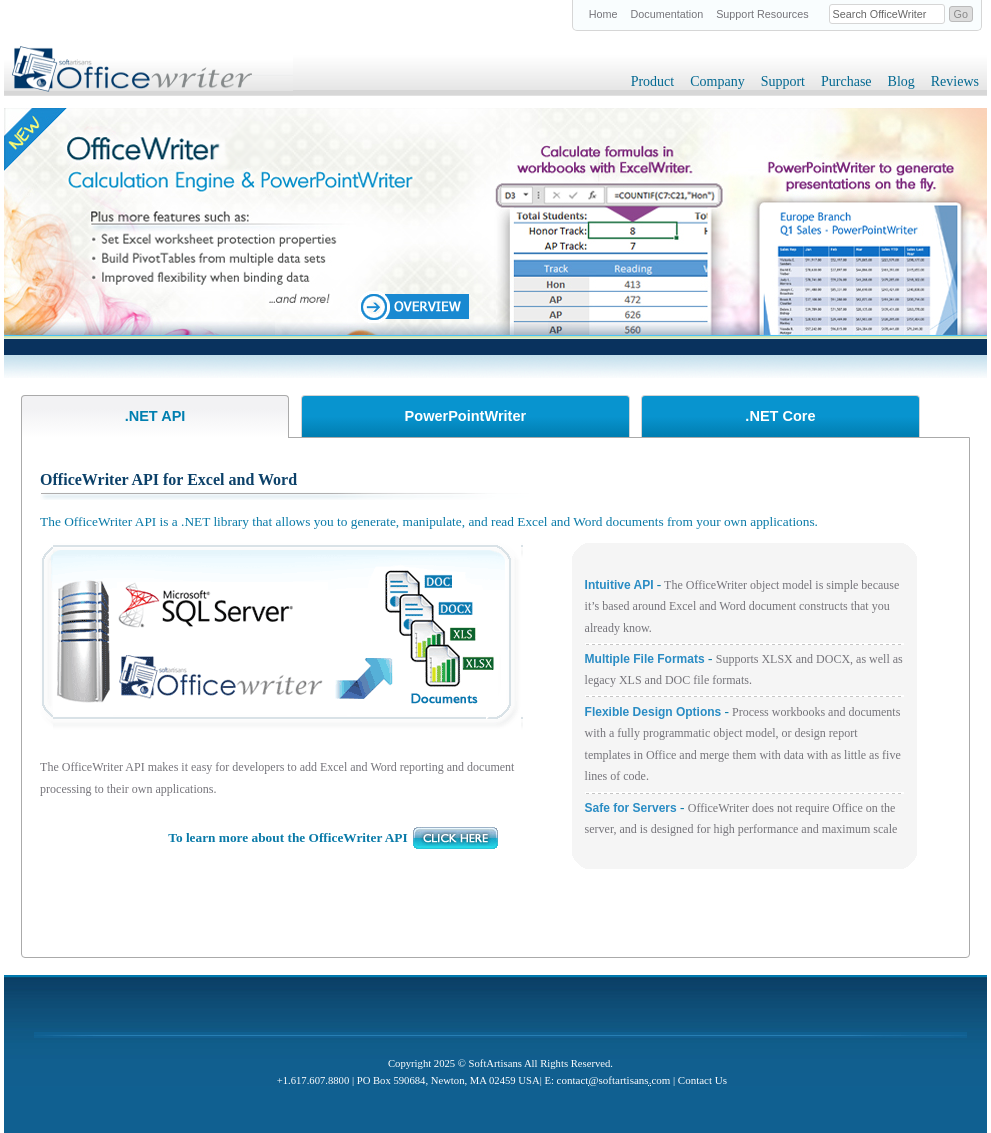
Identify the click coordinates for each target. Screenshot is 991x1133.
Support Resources (762, 14)
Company (717, 81)
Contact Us (702, 1080)
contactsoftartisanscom (614, 1080)
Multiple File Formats (646, 659)
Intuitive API (621, 585)
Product (653, 81)
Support (783, 81)
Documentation (667, 14)
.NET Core (780, 416)
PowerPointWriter (466, 416)
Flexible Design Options (653, 712)
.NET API (155, 416)
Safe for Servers (631, 808)
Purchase (846, 81)
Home (603, 14)
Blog (901, 81)
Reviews (955, 81)
